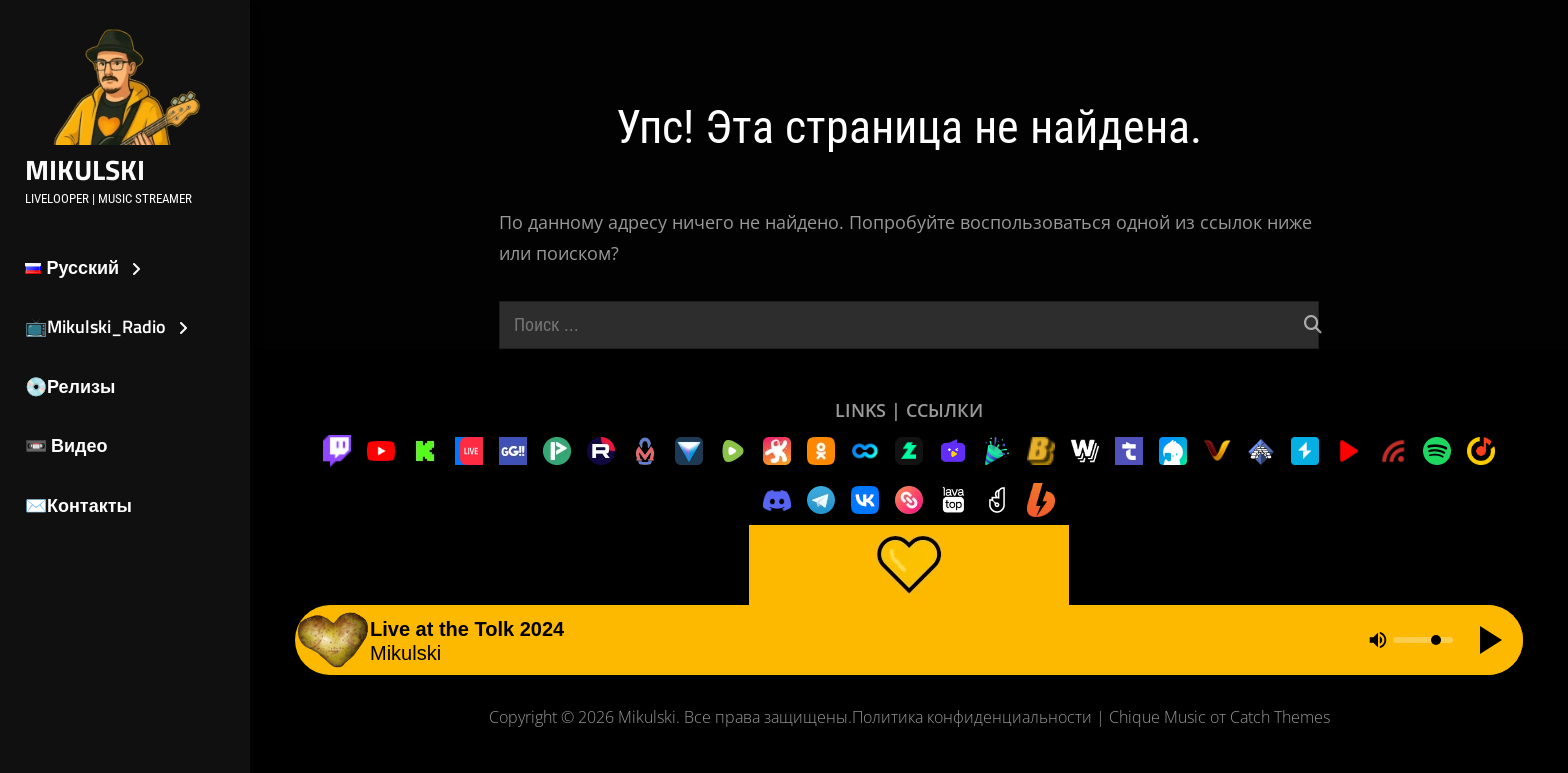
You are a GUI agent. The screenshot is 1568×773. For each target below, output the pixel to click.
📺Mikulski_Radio (95, 326)
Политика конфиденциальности (972, 717)
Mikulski (85, 169)
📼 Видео (66, 445)
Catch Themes (1280, 717)
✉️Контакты (78, 505)
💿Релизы (70, 386)
